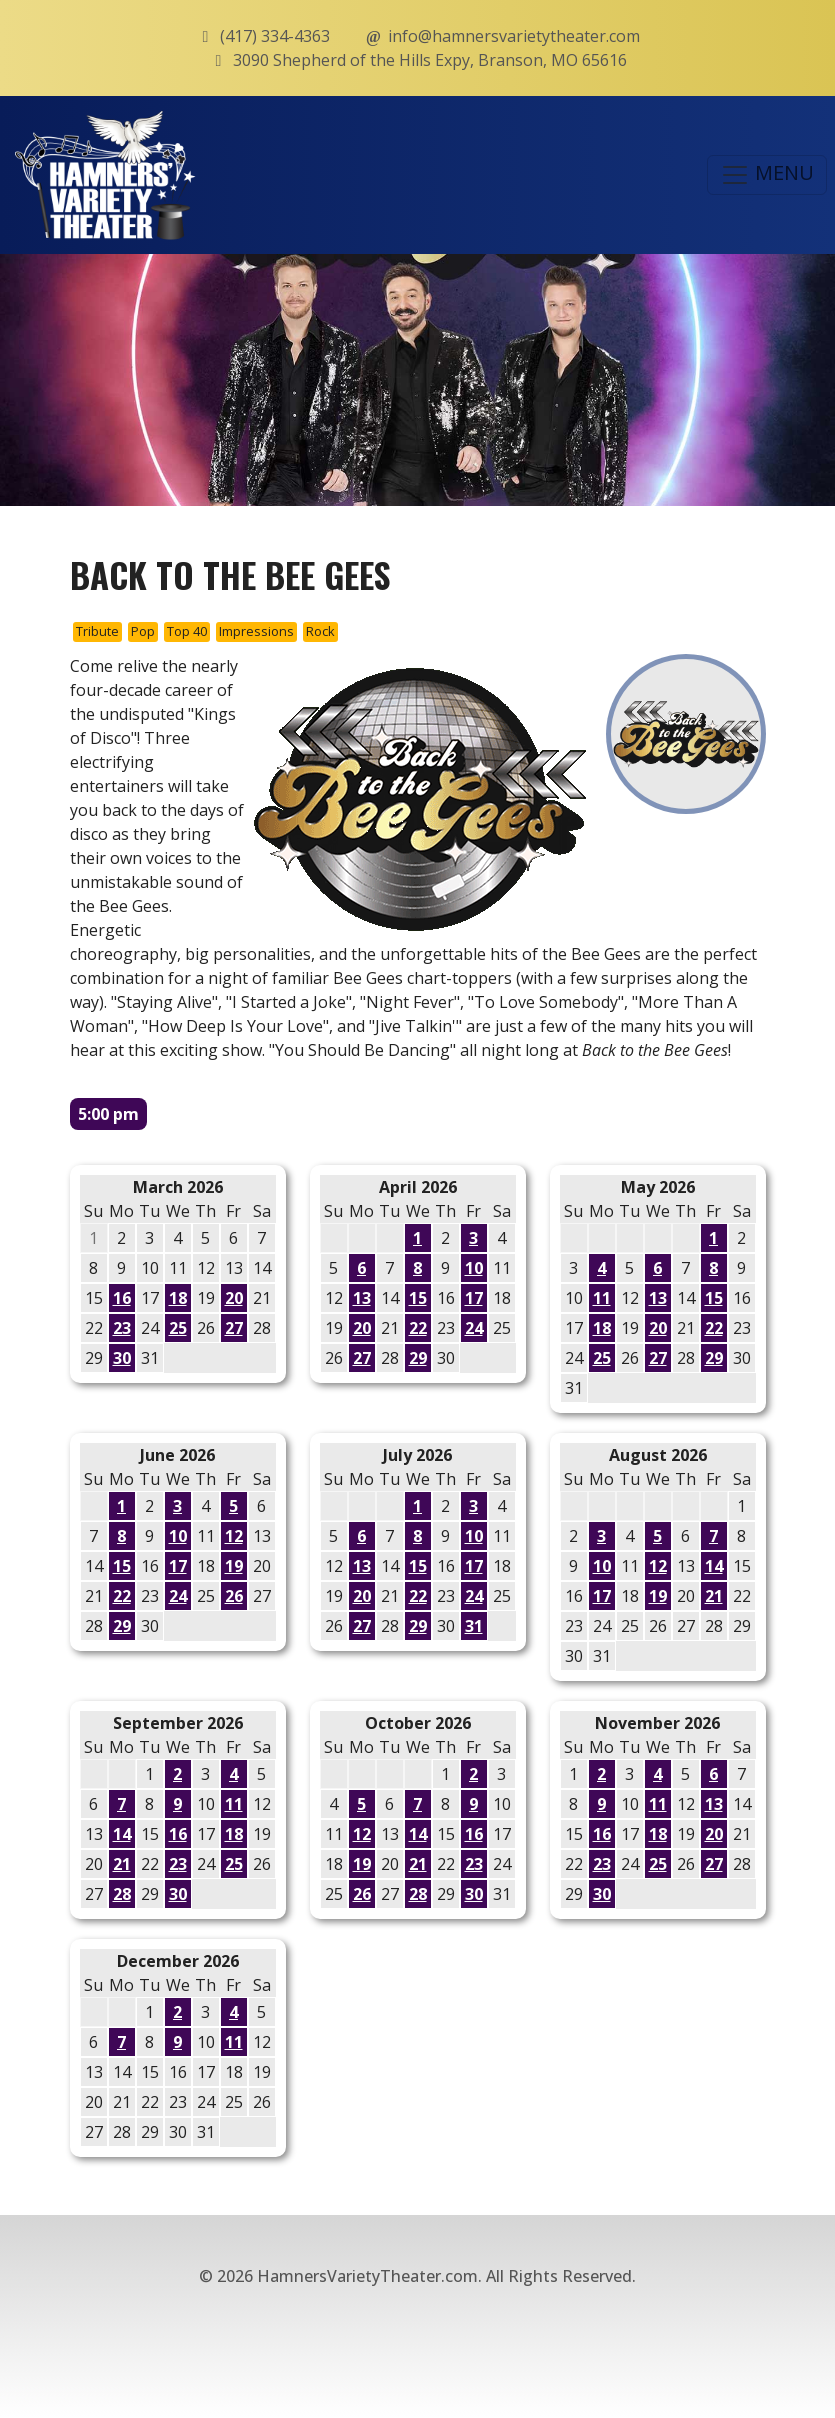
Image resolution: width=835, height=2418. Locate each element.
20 (234, 1298)
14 (714, 1566)
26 (234, 1596)
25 (178, 1328)
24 (474, 1328)
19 (234, 1566)
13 (362, 1298)
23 (122, 1328)
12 (234, 1536)
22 (418, 1328)
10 (474, 1268)
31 (474, 1626)
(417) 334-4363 (263, 36)
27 (234, 1328)
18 (178, 1298)
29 (418, 1358)
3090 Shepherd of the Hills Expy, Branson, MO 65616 (418, 60)
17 (474, 1298)
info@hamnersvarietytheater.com (502, 36)
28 (122, 1894)
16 (122, 1298)
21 (714, 1596)
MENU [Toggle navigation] (767, 174)
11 (602, 1298)
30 (122, 1358)
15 (418, 1298)
